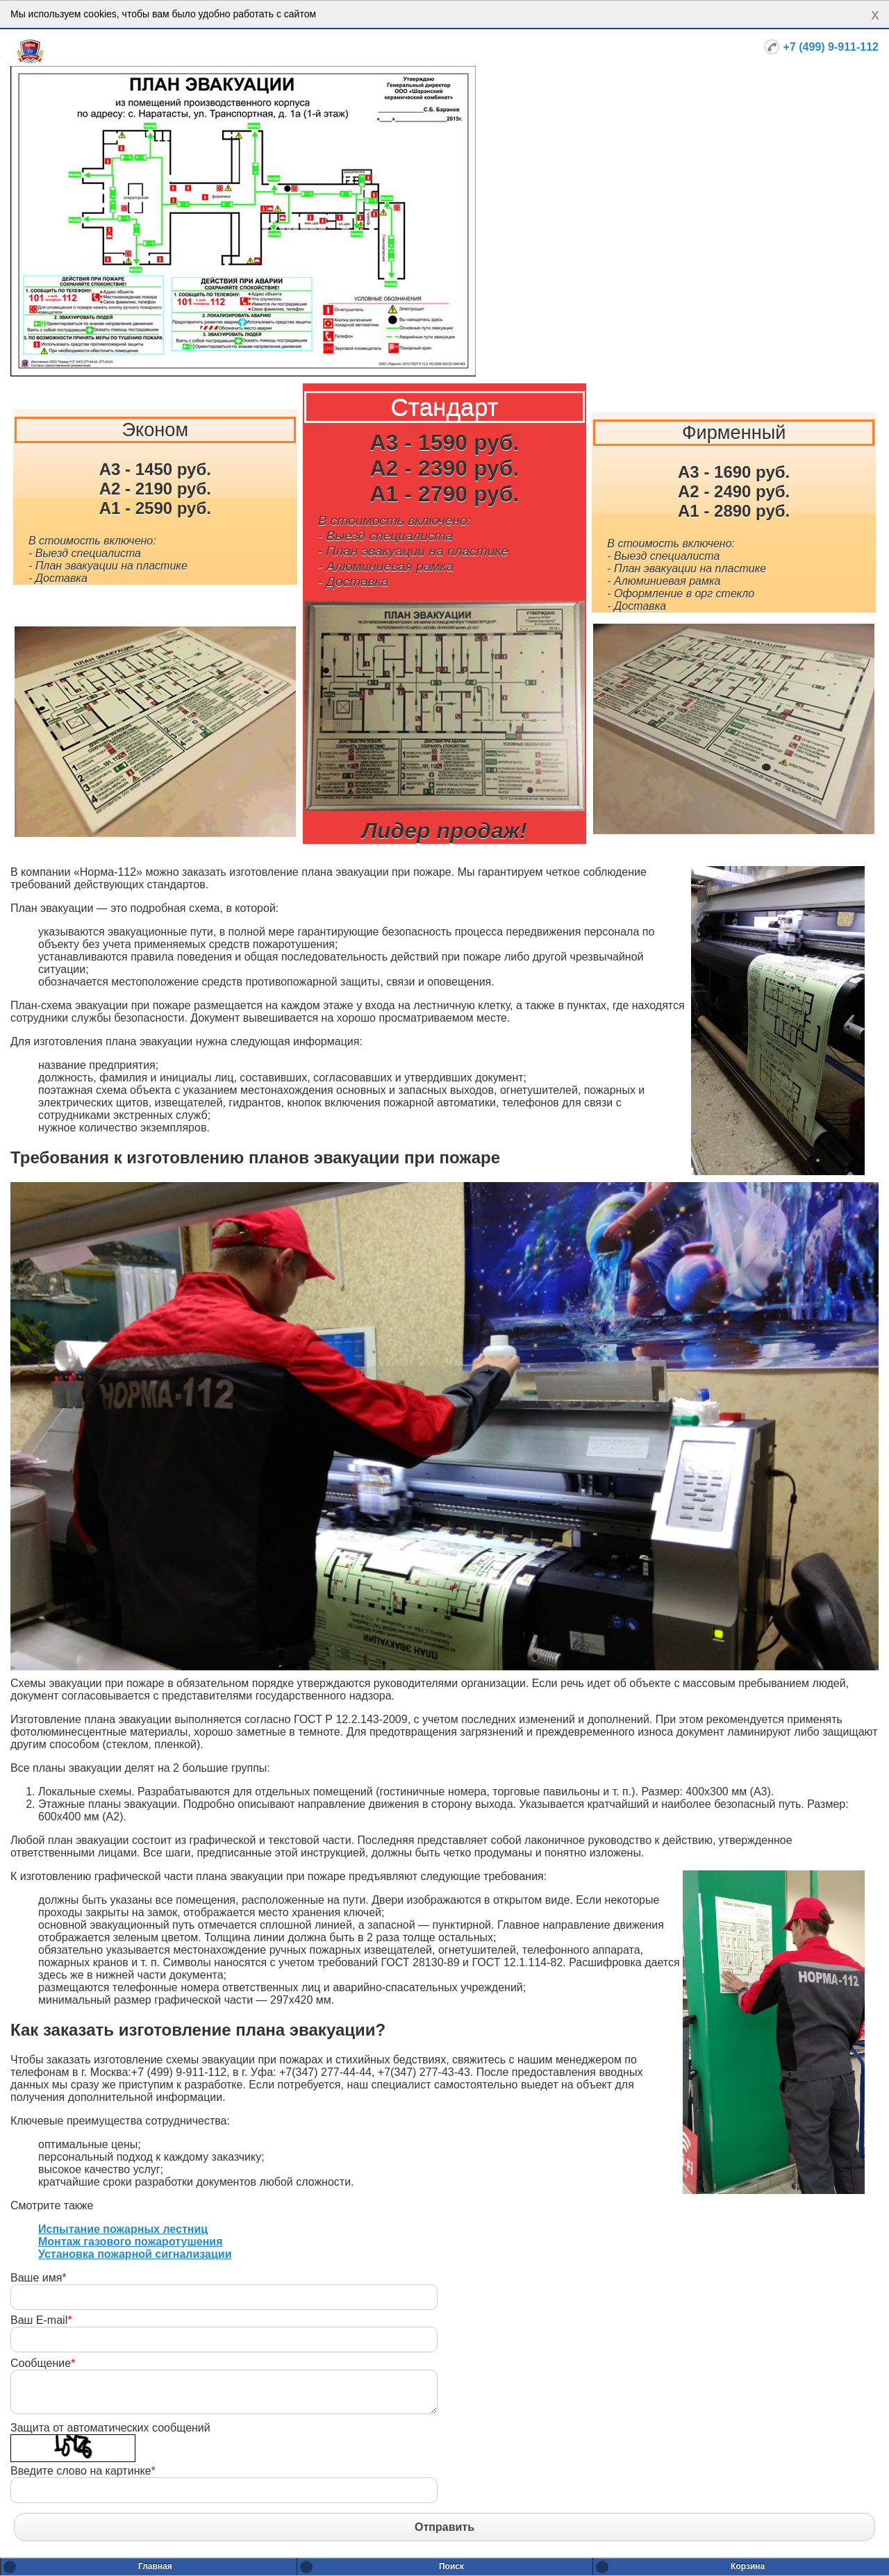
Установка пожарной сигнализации (134, 2254)
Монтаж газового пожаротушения (130, 2241)
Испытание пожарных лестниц (123, 2229)
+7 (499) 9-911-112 (831, 47)
